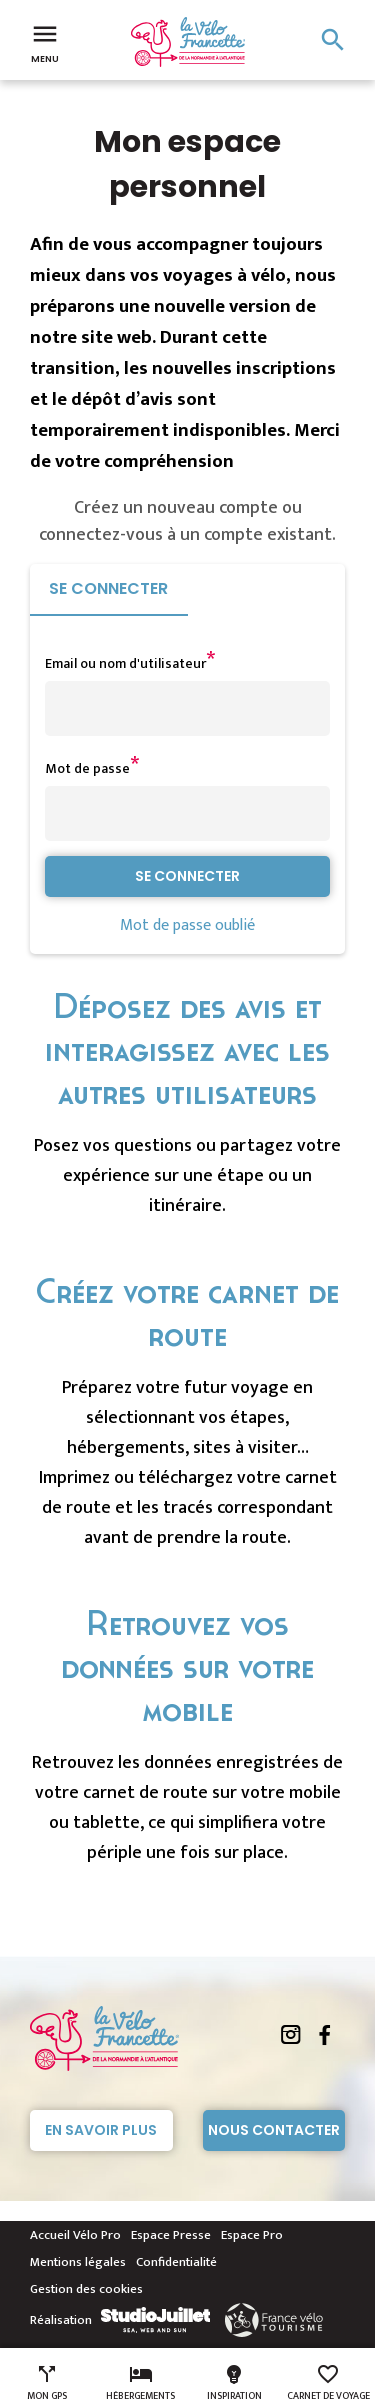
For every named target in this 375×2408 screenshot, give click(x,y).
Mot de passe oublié (187, 925)
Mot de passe (87, 768)
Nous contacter (274, 2130)
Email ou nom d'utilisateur (125, 663)
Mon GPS (47, 2383)
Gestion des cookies (86, 2289)
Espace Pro (252, 2235)
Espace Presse (171, 2235)
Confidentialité (176, 2262)
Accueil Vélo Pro (75, 2235)
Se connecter (108, 588)
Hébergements (140, 2383)
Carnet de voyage (328, 2383)
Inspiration (234, 2383)
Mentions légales (78, 2262)
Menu (45, 42)
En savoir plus (101, 2130)
